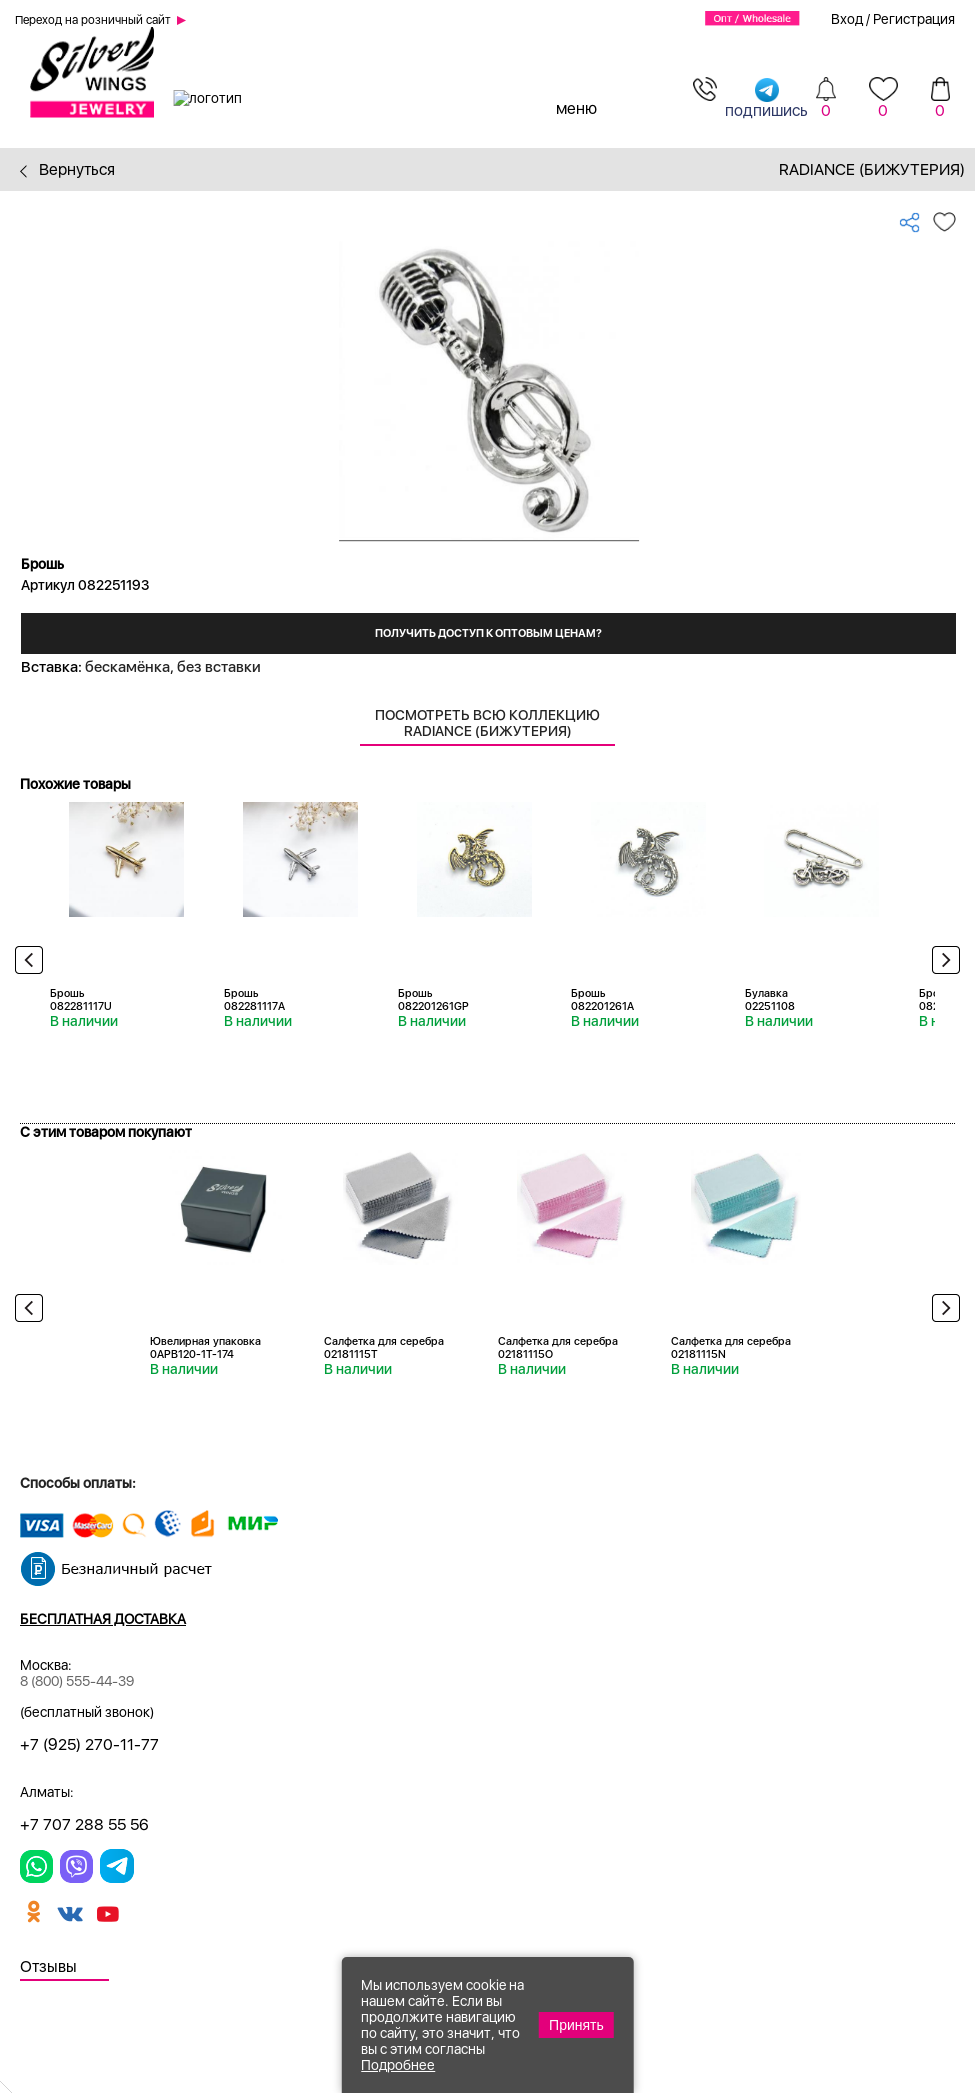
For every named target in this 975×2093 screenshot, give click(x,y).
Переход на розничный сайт (93, 20)
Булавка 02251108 (770, 1000)
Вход (847, 19)
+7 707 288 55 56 (84, 1824)
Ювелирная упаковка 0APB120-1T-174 (205, 1348)
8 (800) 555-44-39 (77, 1681)
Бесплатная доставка (103, 1619)
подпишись (766, 97)
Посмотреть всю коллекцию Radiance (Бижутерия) (487, 723)
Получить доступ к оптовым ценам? (488, 633)
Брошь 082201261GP (433, 1000)
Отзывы (48, 1966)
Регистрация (914, 19)
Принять (576, 2025)
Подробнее (398, 2065)
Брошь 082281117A (254, 1000)
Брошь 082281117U (81, 1000)
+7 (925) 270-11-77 (89, 1744)
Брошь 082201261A (602, 1000)
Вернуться (67, 169)
